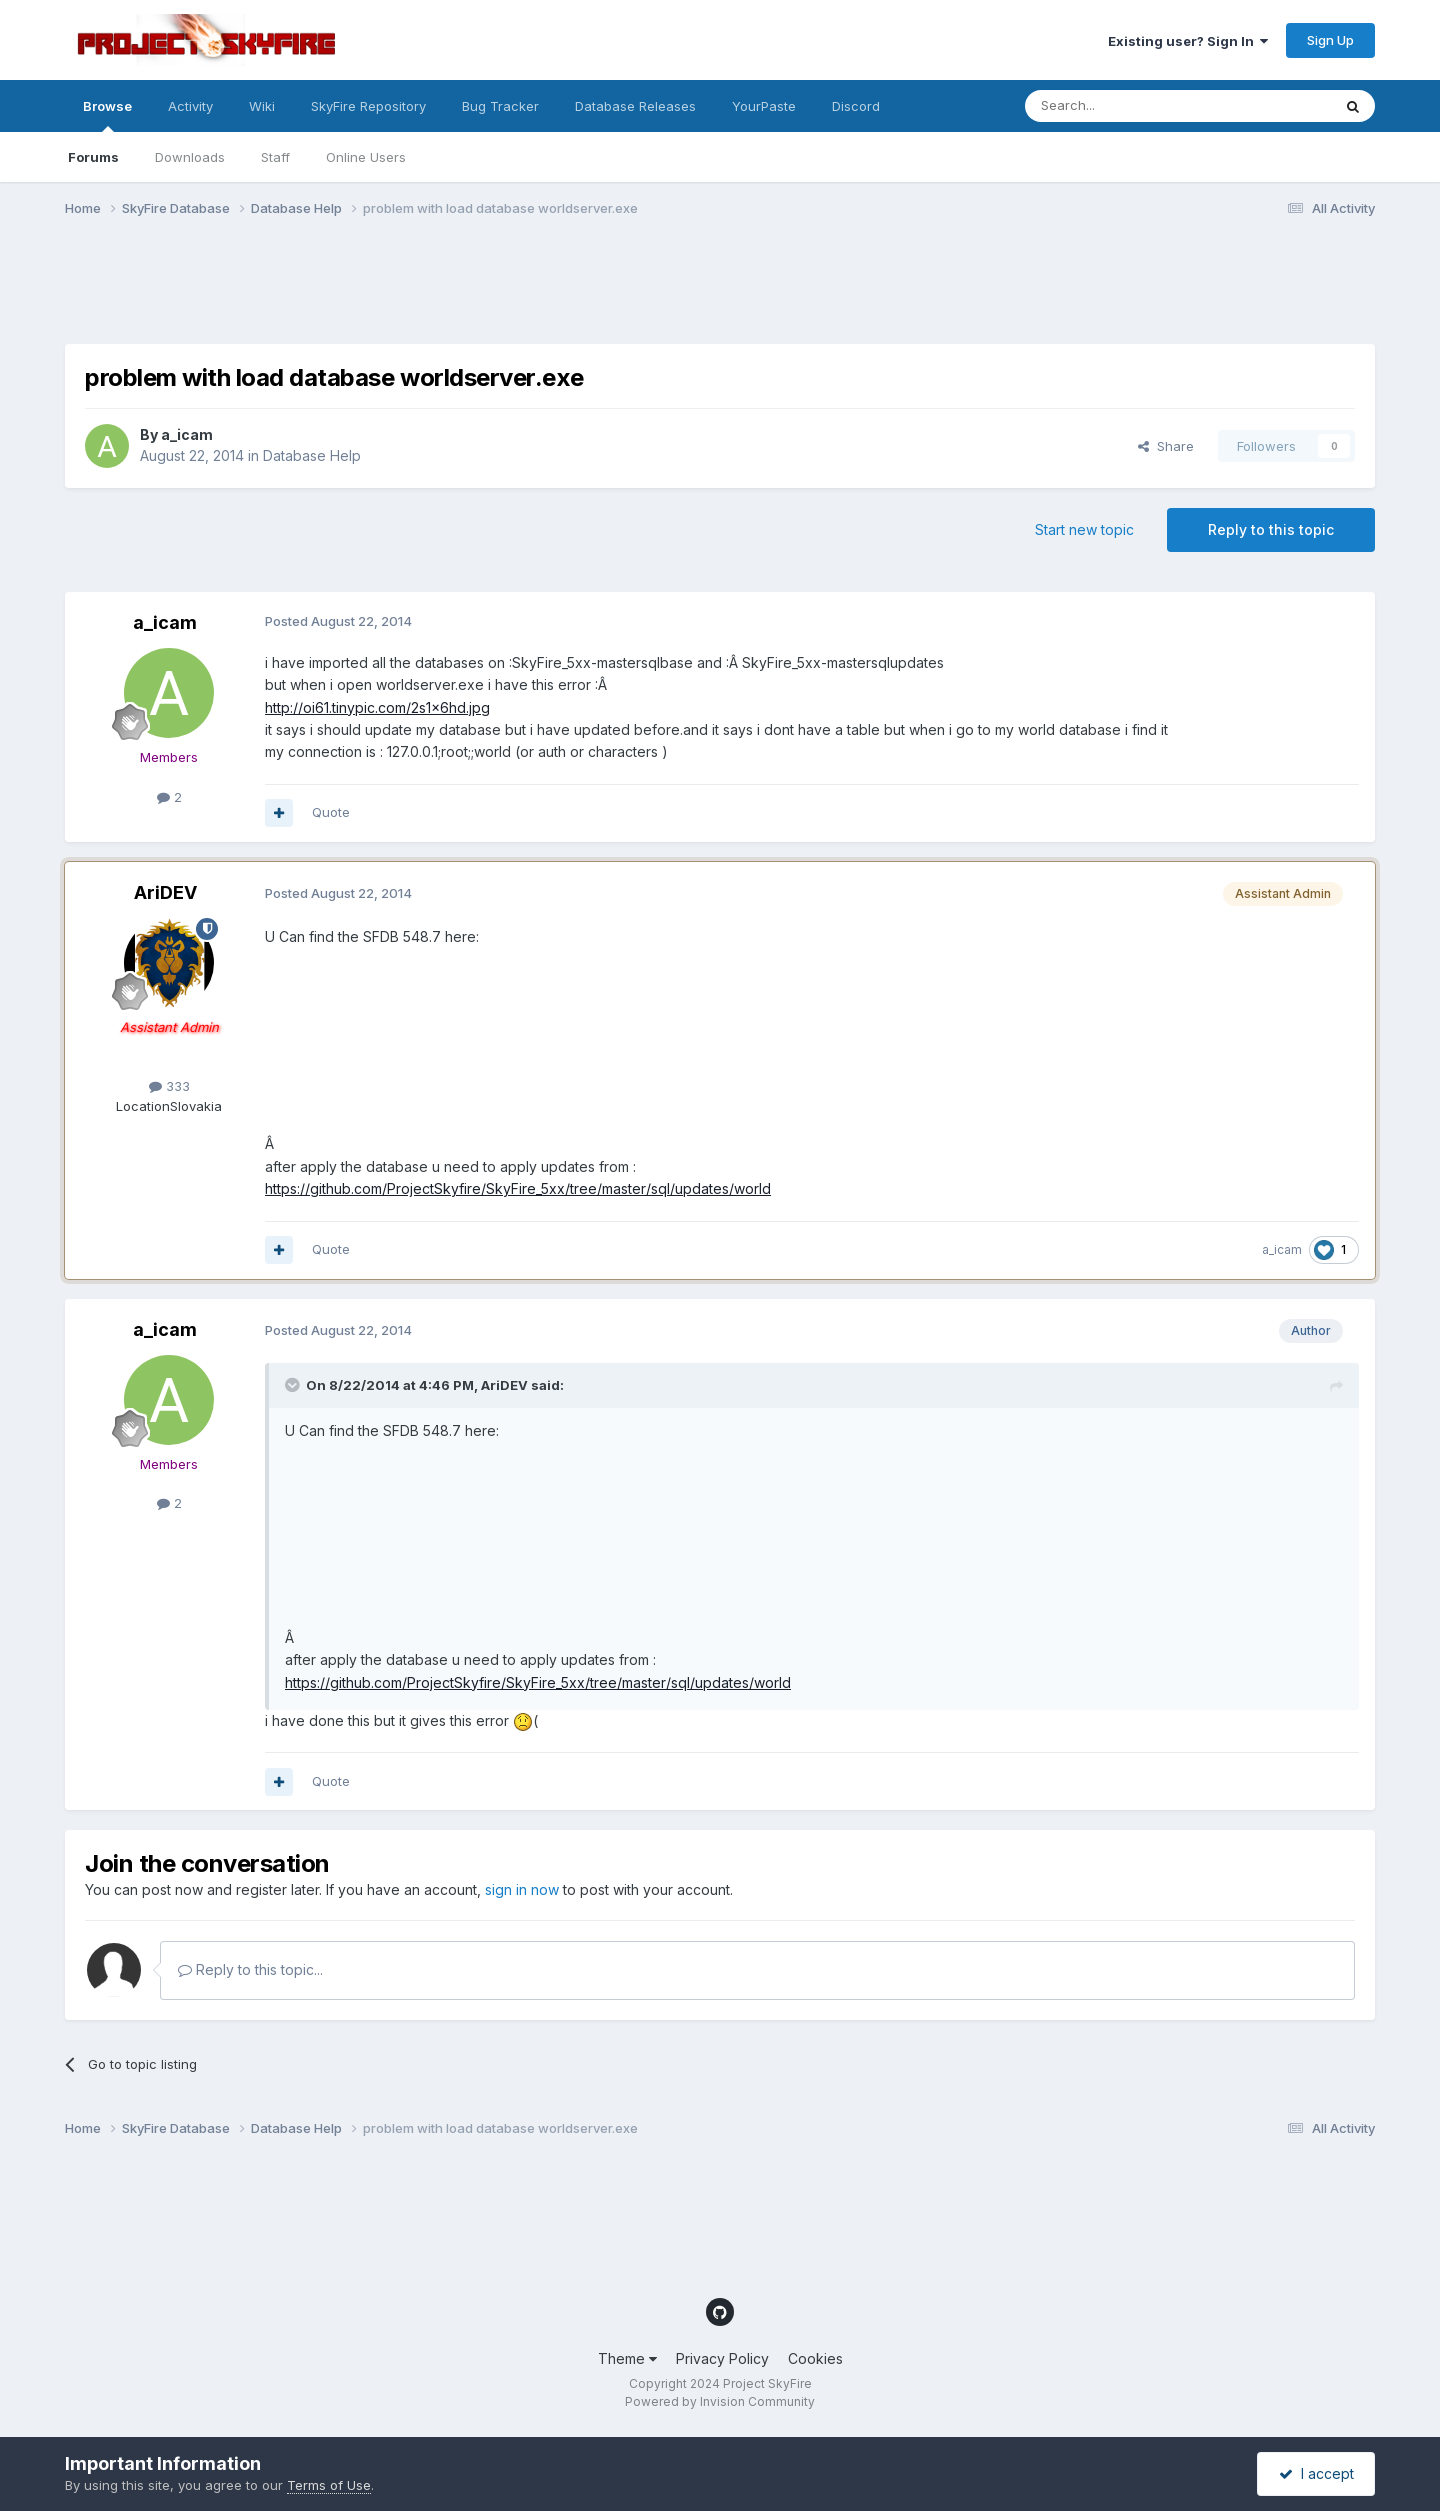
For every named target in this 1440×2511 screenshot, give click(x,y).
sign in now (522, 1889)
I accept (1316, 2473)
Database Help (312, 455)
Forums (93, 157)
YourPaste (764, 106)
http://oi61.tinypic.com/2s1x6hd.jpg (377, 707)
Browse (107, 115)
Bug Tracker (500, 106)
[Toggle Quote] (294, 1385)
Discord (856, 106)
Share (1166, 446)
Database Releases (635, 106)
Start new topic (1084, 529)
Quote (331, 812)
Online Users (366, 157)
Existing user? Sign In (1188, 41)
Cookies (815, 2358)
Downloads (190, 157)
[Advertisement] (429, 293)
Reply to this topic (1271, 529)
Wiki (262, 106)
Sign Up (1330, 40)
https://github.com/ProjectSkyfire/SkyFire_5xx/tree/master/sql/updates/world (518, 1188)
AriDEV (165, 892)
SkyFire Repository (368, 106)
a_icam (187, 434)
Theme (627, 2358)
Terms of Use (329, 2485)
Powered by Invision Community (720, 2401)
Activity (190, 106)
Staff (275, 157)
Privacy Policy (722, 2358)
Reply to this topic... (250, 1969)
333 (169, 1086)
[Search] (1127, 106)
